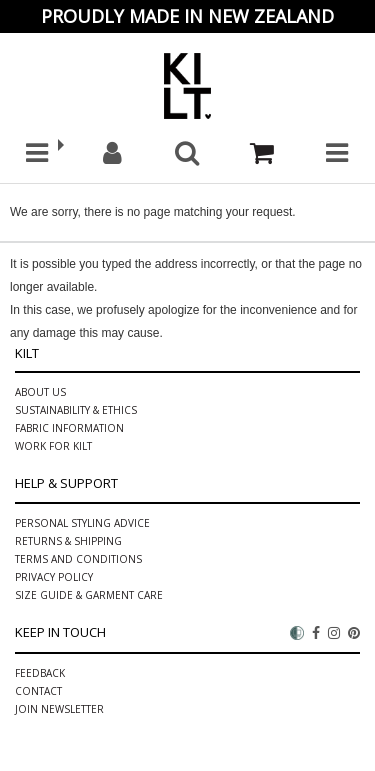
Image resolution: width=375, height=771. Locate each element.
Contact (38, 691)
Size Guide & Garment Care (89, 595)
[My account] (112, 153)
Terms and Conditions (78, 559)
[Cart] (262, 153)
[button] (37, 153)
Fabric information (69, 428)
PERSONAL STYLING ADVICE (82, 523)
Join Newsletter (59, 709)
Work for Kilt (53, 446)
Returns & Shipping (68, 541)
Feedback (40, 673)
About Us (40, 392)
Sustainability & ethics (76, 410)
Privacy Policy (54, 577)
